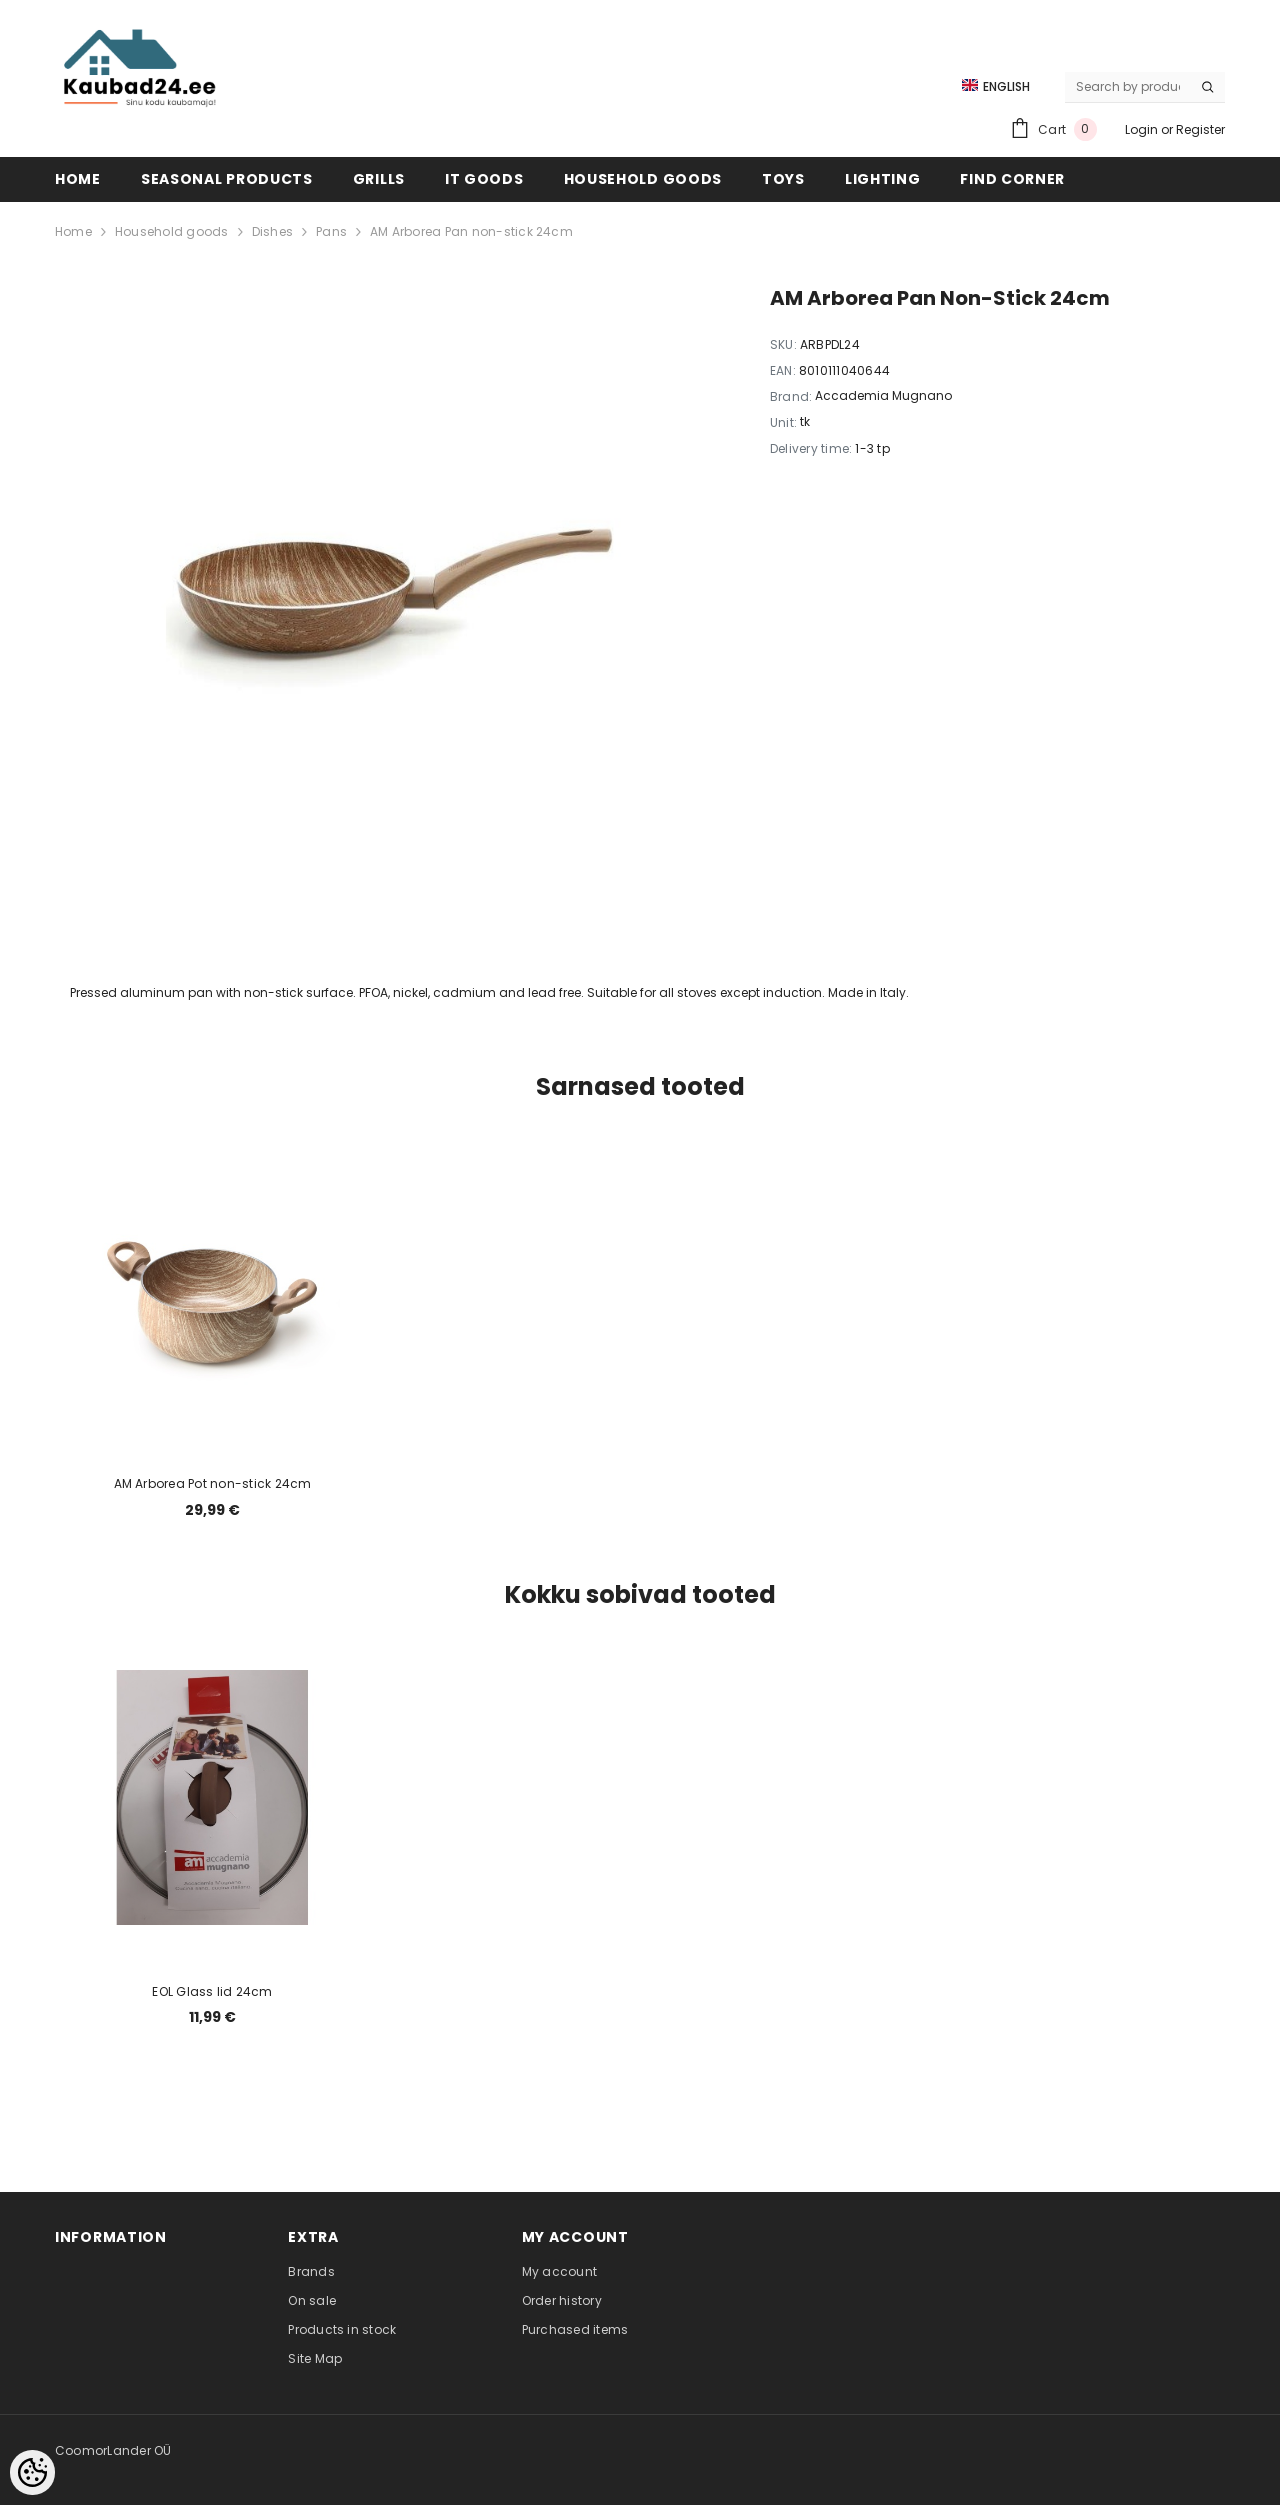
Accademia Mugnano (883, 395)
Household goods (172, 231)
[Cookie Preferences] (32, 2472)
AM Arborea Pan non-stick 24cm (471, 231)
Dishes (272, 231)
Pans (331, 231)
